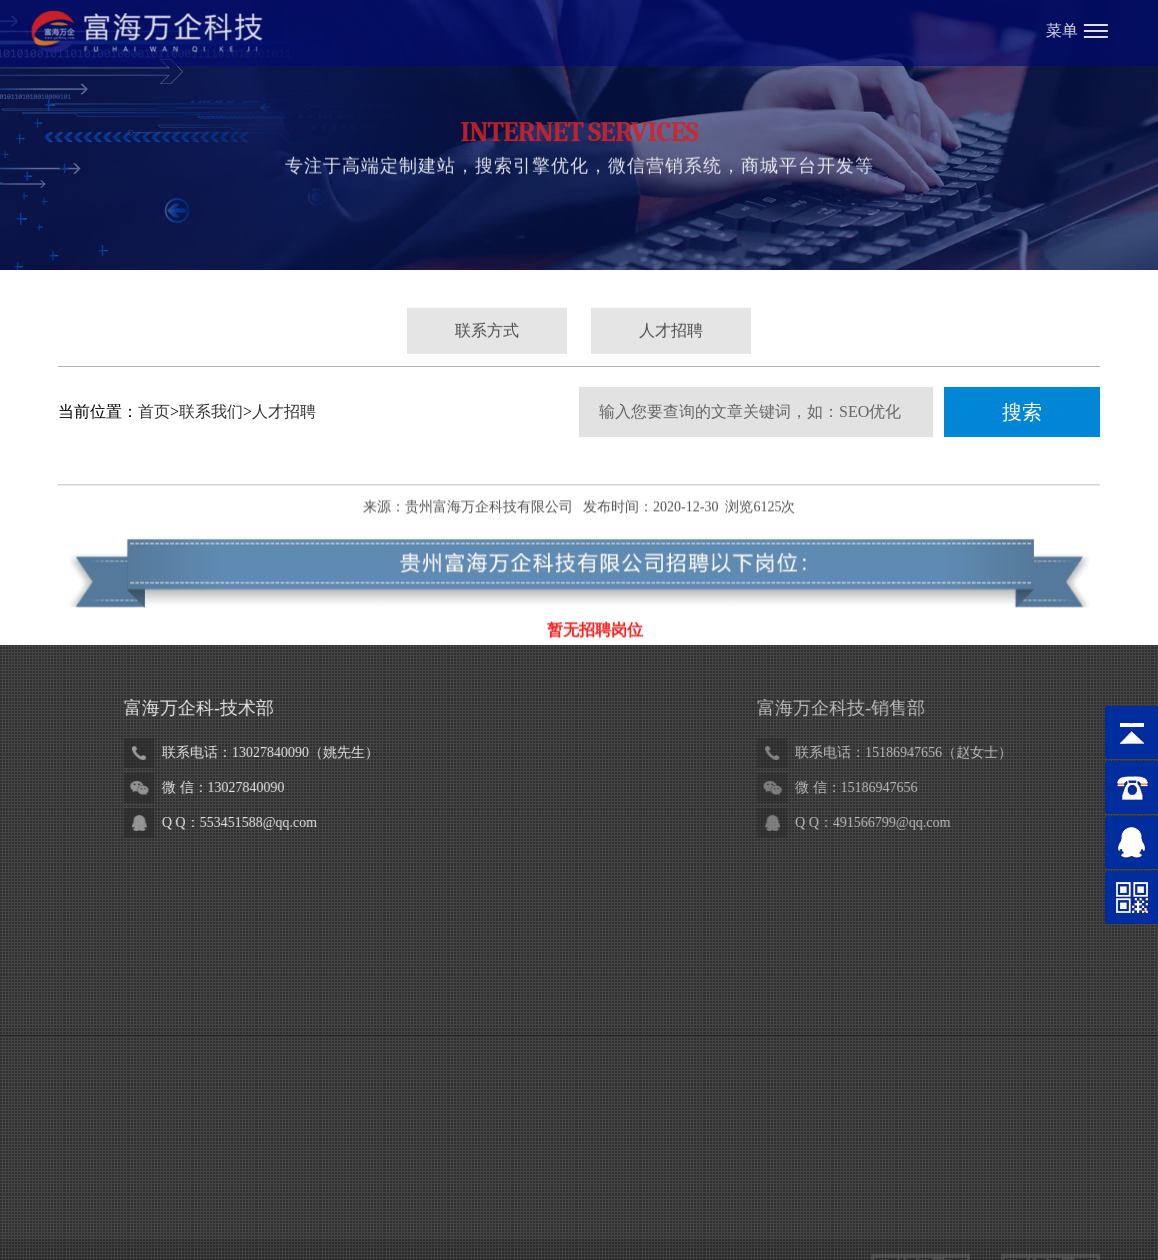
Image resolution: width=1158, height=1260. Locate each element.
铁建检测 (516, 1195)
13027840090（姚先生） (381, 752)
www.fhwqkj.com (321, 1066)
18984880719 (204, 910)
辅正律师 (648, 1195)
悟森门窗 (385, 1195)
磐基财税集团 (100, 1227)
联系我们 (211, 411)
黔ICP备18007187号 (710, 1131)
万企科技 (225, 1195)
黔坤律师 (451, 1195)
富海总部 (159, 1195)
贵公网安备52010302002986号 (474, 1131)
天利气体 (714, 1195)
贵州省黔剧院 (305, 1195)
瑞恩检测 (780, 1195)
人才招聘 (671, 337)
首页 (154, 411)
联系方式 (487, 337)
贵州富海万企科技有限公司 (489, 533)
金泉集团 (582, 1195)
